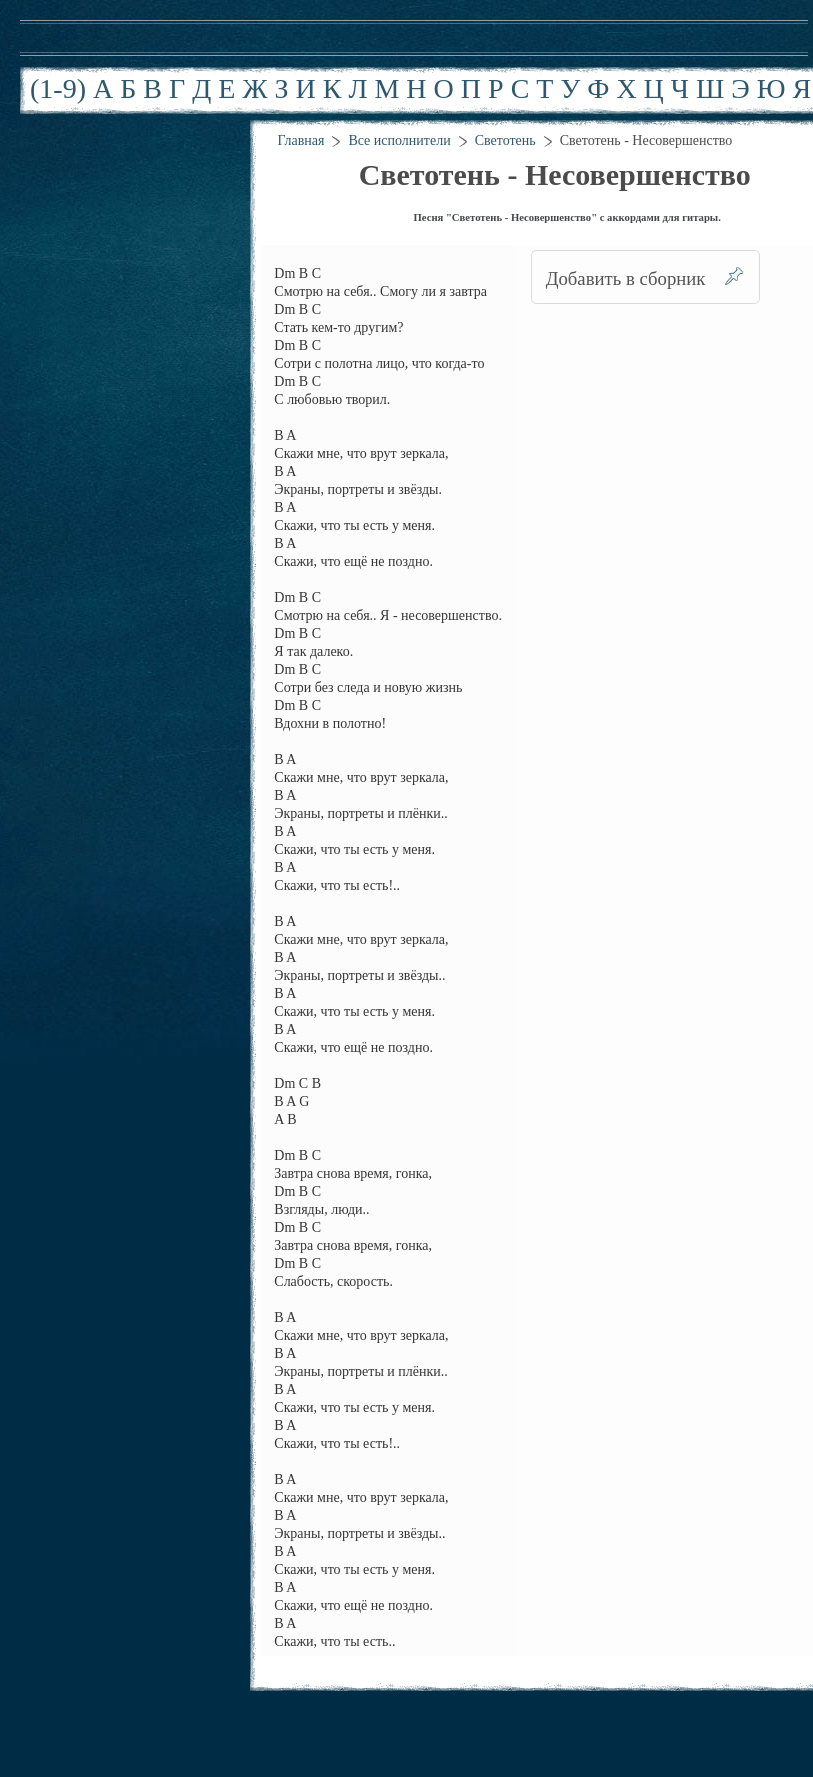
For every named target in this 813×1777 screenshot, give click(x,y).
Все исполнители (399, 140)
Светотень (505, 140)
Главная (300, 140)
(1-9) (58, 88)
